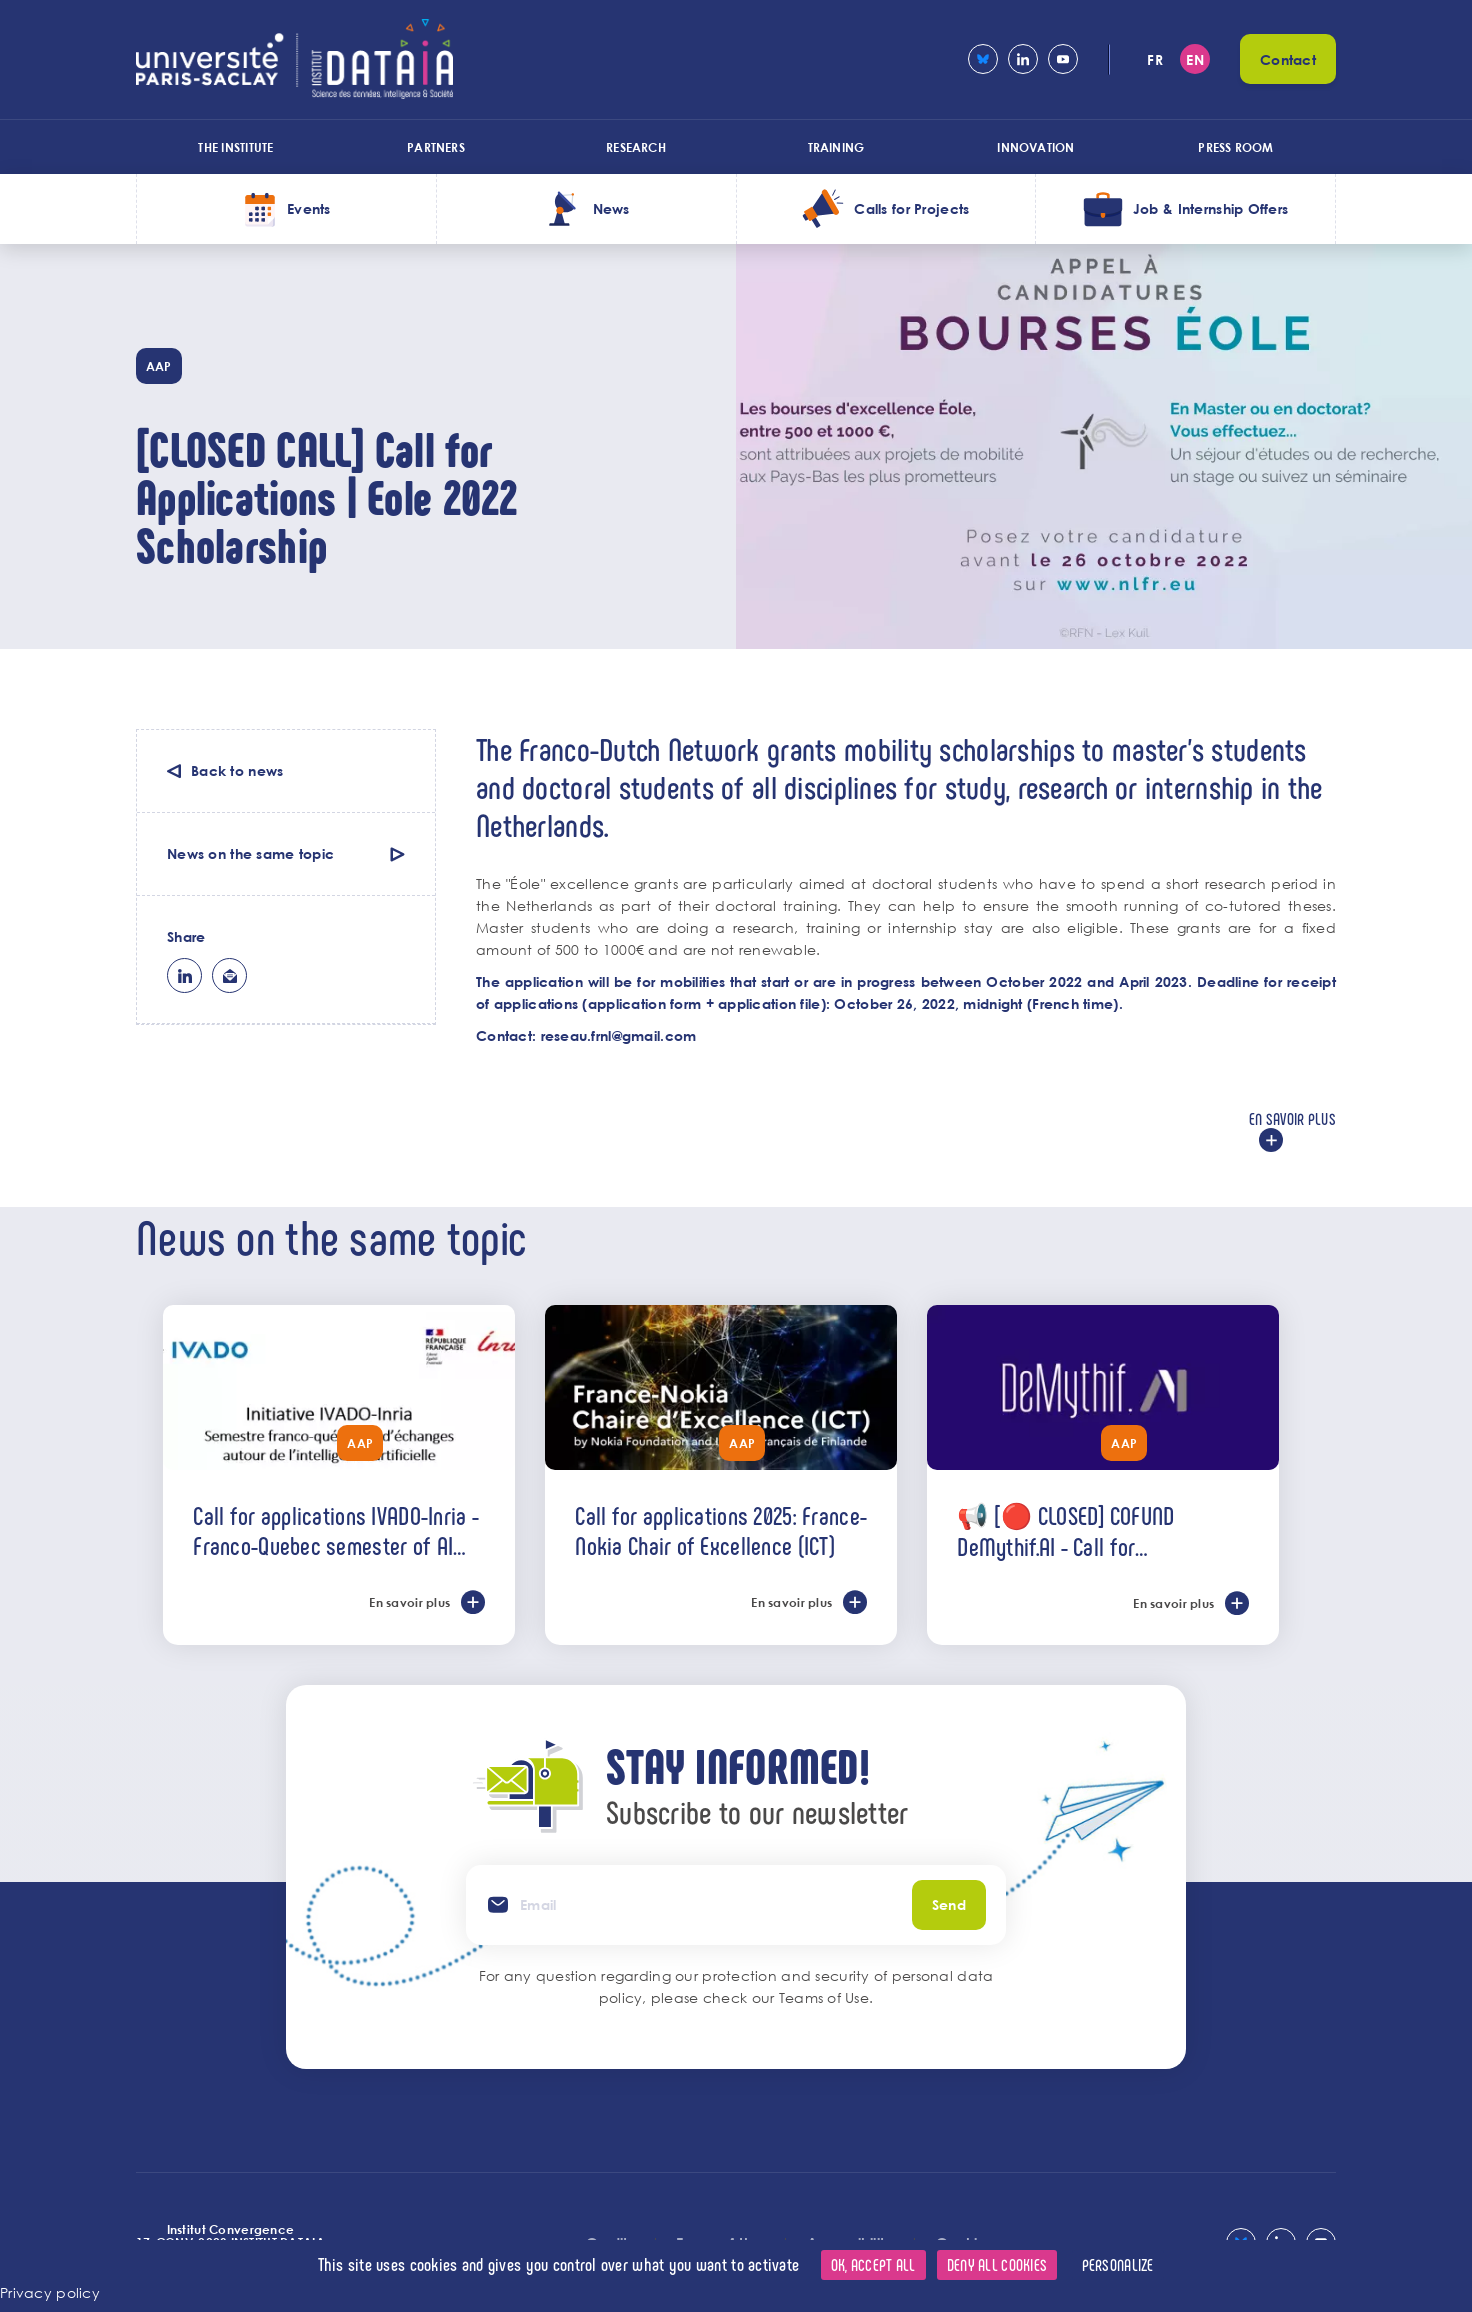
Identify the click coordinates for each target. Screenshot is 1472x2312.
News (611, 208)
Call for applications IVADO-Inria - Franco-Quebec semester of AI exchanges (336, 1530)
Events (309, 208)
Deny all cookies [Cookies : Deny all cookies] (997, 2264)
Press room (1235, 147)
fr (1155, 59)
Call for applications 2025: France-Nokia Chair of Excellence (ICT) (721, 1530)
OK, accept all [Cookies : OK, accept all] (873, 2264)
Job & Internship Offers (1210, 208)
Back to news (237, 770)
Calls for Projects (911, 208)
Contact (1288, 59)
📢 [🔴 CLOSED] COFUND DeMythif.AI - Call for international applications (1067, 1530)
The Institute (235, 147)
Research (636, 147)
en (1195, 59)
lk (184, 975)
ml (229, 975)
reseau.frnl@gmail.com (619, 1035)
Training (836, 147)
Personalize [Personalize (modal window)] (1118, 2264)
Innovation (1035, 147)
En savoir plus (1292, 1118)
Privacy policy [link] (50, 2292)
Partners (436, 147)
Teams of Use (824, 1997)
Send (949, 1904)
